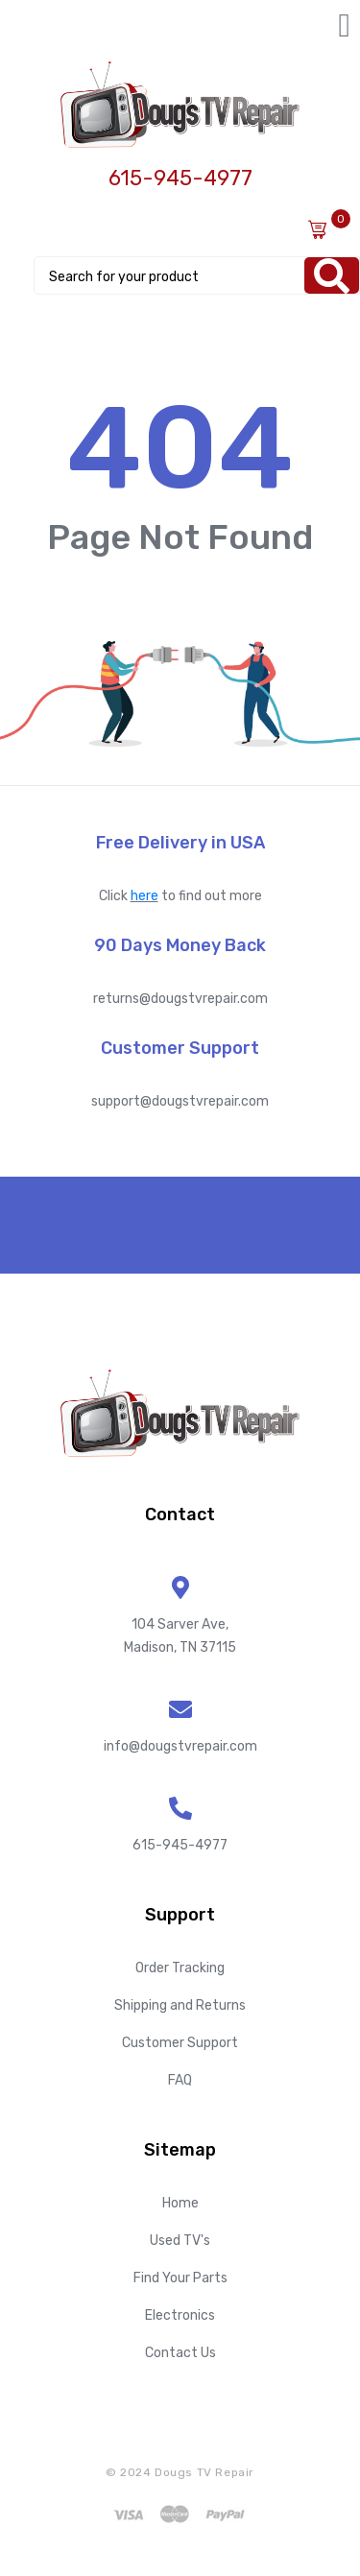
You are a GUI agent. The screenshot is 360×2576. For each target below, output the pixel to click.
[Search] (331, 275)
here (144, 896)
